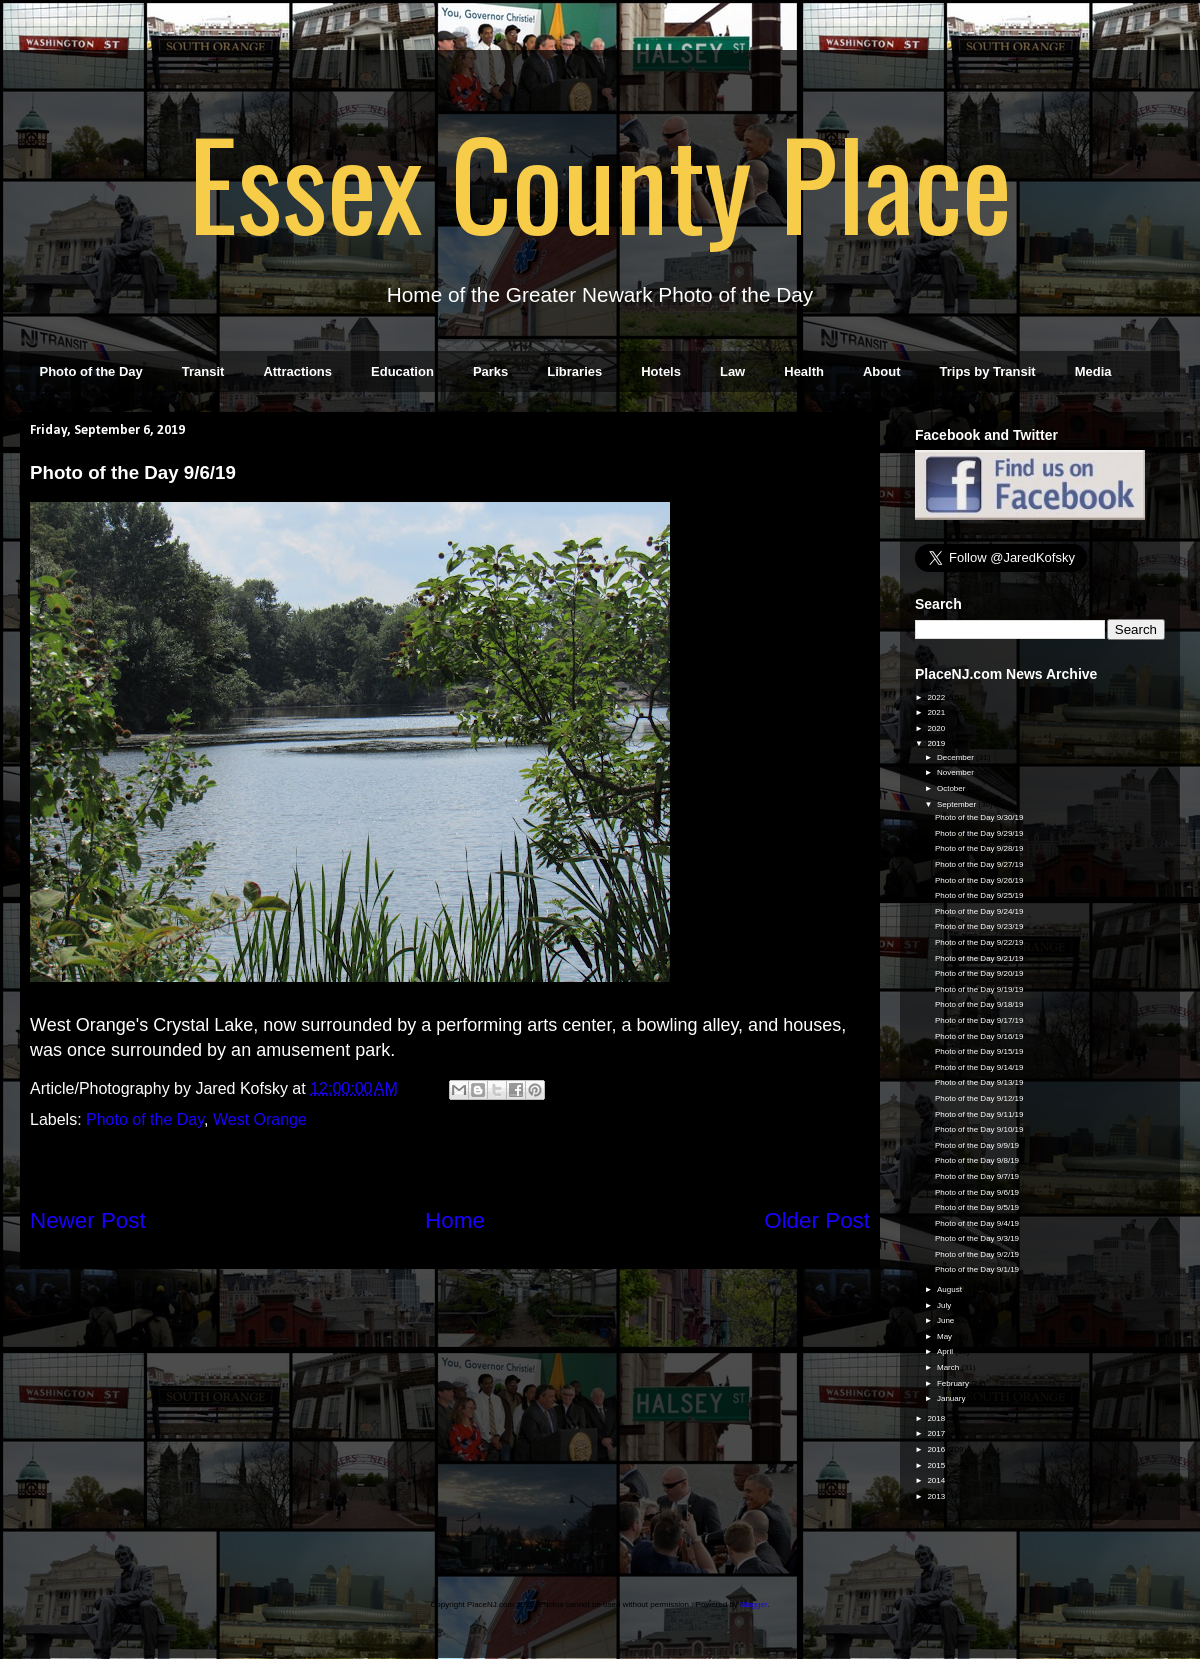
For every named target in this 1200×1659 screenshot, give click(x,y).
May (945, 1336)
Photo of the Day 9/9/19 (977, 1145)
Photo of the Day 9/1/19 (977, 1269)
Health (804, 371)
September (957, 804)
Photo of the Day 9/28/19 (979, 848)
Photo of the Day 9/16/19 (979, 1036)
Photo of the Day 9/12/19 (979, 1098)
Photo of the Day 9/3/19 (977, 1238)
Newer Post (88, 1220)
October (952, 788)
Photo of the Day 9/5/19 (977, 1207)
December (956, 757)
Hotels (661, 371)
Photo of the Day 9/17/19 (979, 1020)
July (945, 1305)
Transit (203, 371)
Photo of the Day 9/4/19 (977, 1223)
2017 (937, 1433)
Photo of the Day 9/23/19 (979, 926)
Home (455, 1220)
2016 (937, 1449)
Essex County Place (600, 181)
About (882, 371)
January (952, 1398)
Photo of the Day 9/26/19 (979, 880)
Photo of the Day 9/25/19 (979, 895)
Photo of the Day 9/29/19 (979, 833)
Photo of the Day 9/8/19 (977, 1160)
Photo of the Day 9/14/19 (979, 1067)
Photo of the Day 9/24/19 (979, 911)
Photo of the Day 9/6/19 (977, 1192)
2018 (937, 1418)
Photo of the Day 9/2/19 (977, 1254)
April (946, 1351)
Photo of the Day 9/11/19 (979, 1114)
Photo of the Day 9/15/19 (979, 1051)
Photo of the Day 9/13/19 (979, 1082)
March (949, 1367)
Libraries (574, 371)
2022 (937, 697)
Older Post (817, 1220)
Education (402, 371)
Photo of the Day (91, 371)
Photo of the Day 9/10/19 (979, 1129)
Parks (490, 371)
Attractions (297, 371)
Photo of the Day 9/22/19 (979, 942)
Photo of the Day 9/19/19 (979, 989)
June (947, 1320)
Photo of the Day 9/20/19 (979, 973)
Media (1093, 371)
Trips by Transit (988, 371)
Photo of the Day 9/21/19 (979, 958)
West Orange (260, 1119)
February (954, 1383)
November (956, 772)
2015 (937, 1465)
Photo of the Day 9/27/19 (979, 864)
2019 (937, 743)
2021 (937, 712)
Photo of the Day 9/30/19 (979, 817)
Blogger (753, 1604)
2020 (937, 728)
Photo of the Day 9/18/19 (979, 1004)
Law (732, 371)
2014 (937, 1480)
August (950, 1289)
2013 (937, 1496)
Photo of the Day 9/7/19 (977, 1176)
